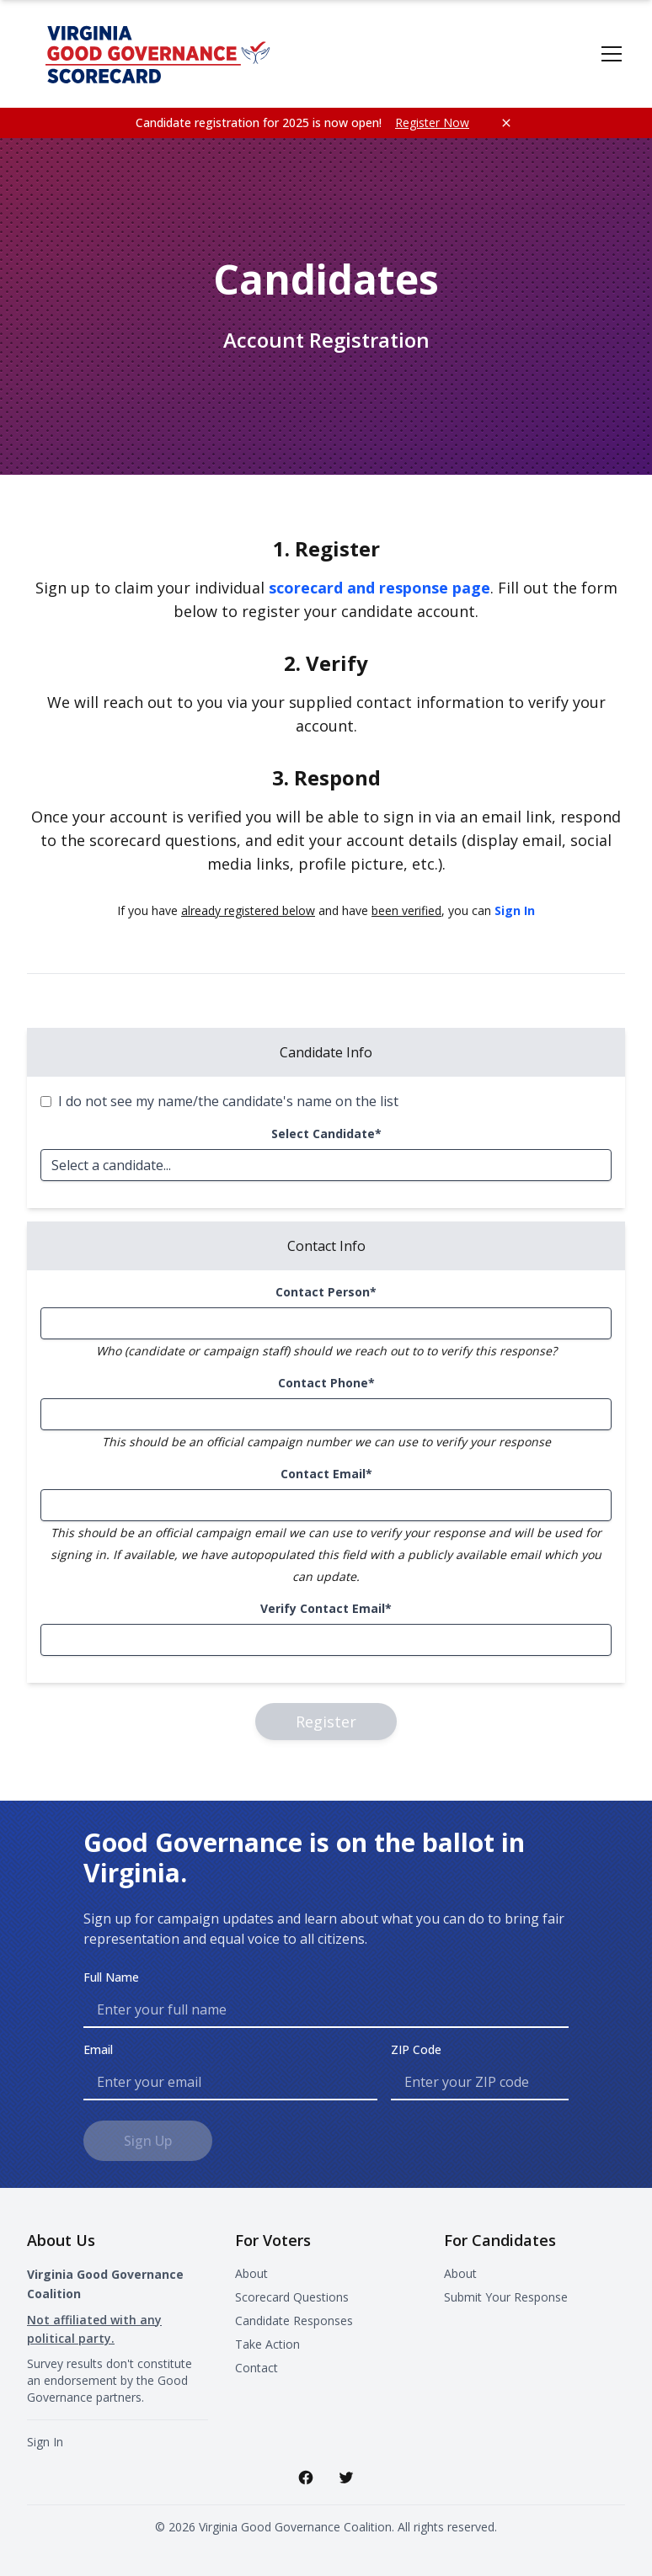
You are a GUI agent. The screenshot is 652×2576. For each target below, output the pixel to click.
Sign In (514, 910)
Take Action (267, 2344)
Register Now (432, 122)
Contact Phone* (326, 1383)
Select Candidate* (326, 1134)
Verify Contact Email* (326, 1608)
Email (98, 2049)
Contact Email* (326, 1474)
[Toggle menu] (611, 53)
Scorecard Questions (292, 2297)
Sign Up (148, 2141)
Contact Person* (326, 1292)
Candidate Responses (294, 2321)
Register (326, 1721)
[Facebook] (305, 2477)
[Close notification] (506, 123)
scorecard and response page (379, 587)
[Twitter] (346, 2477)
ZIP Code (416, 2049)
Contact (256, 2368)
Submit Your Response (506, 2297)
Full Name (111, 1977)
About (251, 2273)
